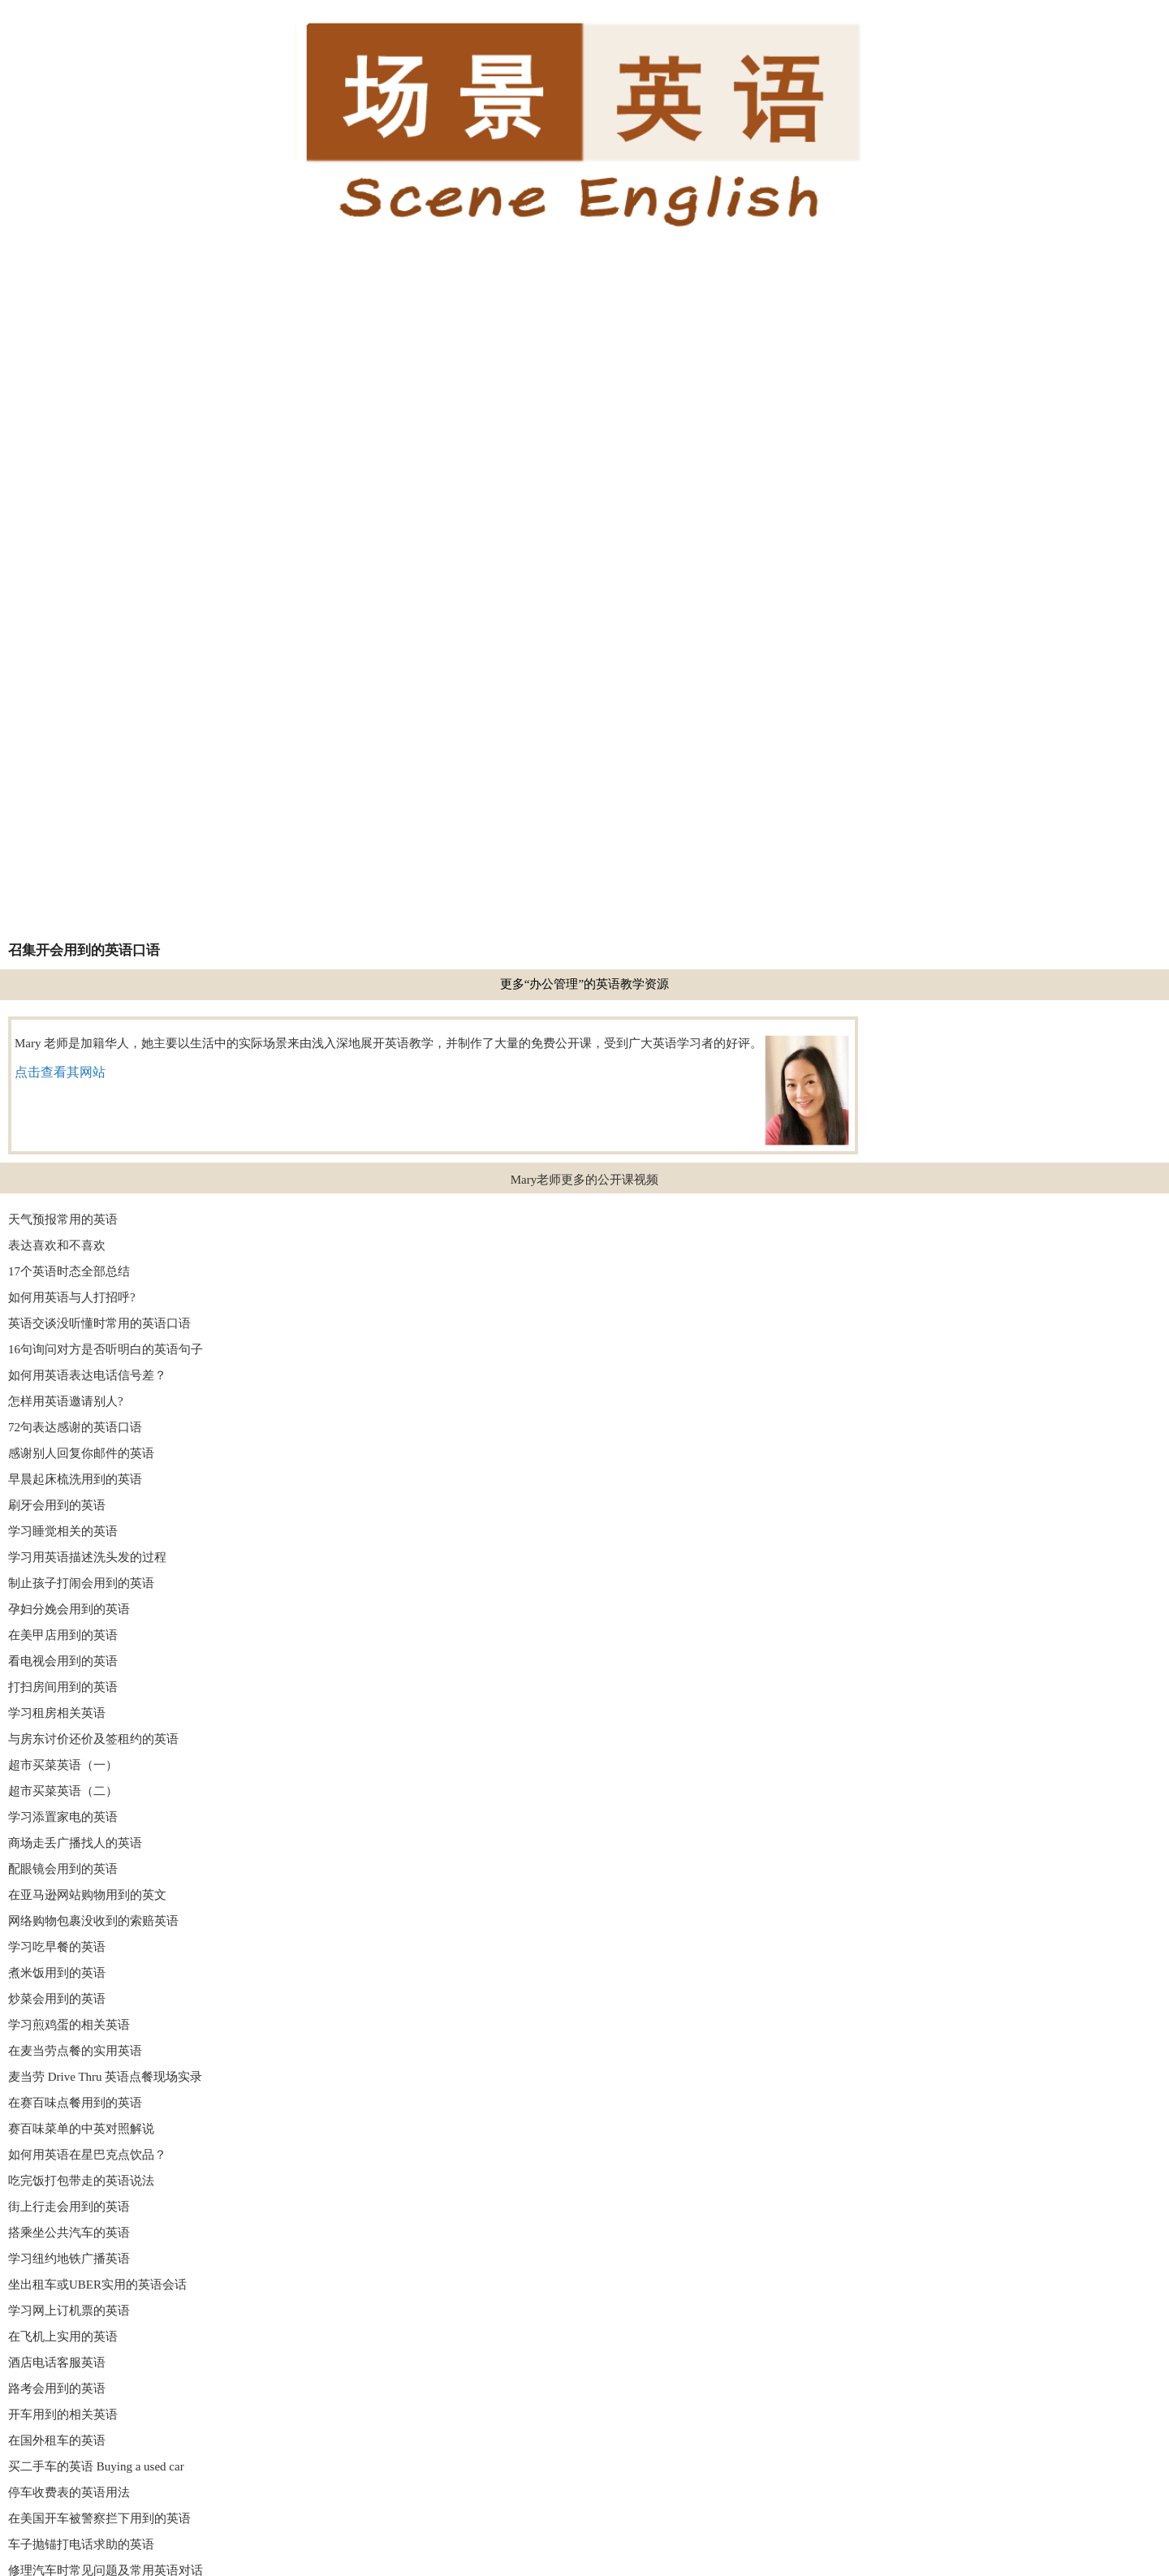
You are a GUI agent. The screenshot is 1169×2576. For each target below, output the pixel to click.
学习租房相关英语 (57, 1713)
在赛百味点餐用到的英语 (75, 2102)
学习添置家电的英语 (63, 1816)
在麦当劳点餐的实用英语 (75, 2050)
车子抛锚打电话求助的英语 (81, 2544)
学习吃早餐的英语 (57, 1946)
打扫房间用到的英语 (63, 1687)
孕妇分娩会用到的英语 (69, 1609)
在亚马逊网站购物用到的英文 (87, 1894)
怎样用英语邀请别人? (65, 1401)
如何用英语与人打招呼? (72, 1297)
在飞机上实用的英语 (63, 2336)
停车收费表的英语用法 (69, 2492)
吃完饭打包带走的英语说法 (81, 2180)
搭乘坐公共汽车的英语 (69, 2232)
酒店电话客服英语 (57, 2362)
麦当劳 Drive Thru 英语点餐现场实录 (105, 2076)
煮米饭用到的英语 (57, 1972)
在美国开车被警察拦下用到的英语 (99, 2518)
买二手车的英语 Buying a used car (96, 2466)
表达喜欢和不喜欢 (57, 1245)
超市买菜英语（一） (63, 1764)
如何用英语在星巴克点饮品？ (87, 2154)
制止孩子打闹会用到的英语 (81, 1583)
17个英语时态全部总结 (69, 1271)
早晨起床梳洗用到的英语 (75, 1479)
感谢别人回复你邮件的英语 (81, 1453)
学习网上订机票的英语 (69, 2310)
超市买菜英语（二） (63, 1790)
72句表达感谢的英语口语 (75, 1427)
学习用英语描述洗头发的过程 (87, 1557)
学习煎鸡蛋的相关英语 (69, 2024)
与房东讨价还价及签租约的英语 (93, 1738)
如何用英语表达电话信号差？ (87, 1375)
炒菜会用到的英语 (57, 1998)
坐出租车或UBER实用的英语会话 (97, 2284)
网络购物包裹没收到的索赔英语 (93, 1920)
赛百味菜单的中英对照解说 (81, 2128)
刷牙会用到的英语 (57, 1505)
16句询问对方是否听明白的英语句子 (105, 1349)
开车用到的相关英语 (63, 2414)
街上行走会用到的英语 (69, 2206)
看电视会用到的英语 (63, 1661)
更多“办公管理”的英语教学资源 (584, 983)
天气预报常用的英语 (63, 1219)
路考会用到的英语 (57, 2388)
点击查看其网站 (60, 1072)
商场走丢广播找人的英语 (75, 1842)
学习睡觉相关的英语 (63, 1531)
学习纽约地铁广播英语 (69, 2258)
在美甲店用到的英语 (63, 1635)
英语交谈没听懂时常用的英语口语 (99, 1323)
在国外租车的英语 (57, 2440)
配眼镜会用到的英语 (63, 1868)
